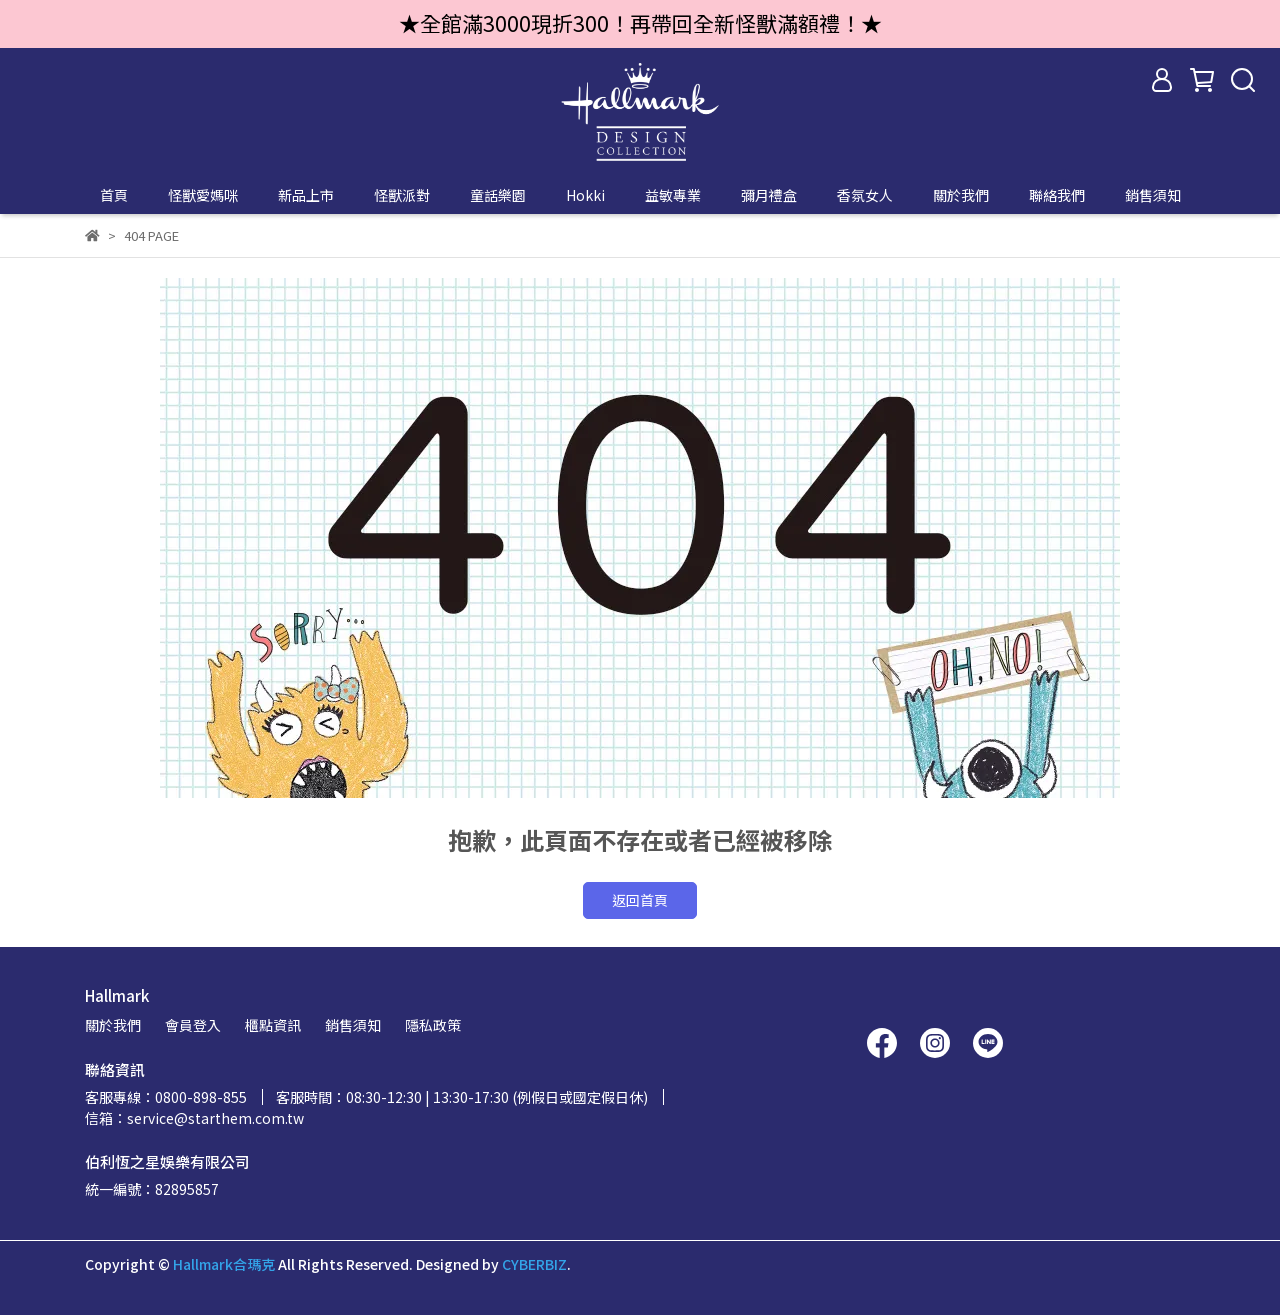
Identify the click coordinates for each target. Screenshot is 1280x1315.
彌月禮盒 (769, 195)
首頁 (114, 195)
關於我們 (961, 195)
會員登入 (193, 1025)
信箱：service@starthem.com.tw (194, 1118)
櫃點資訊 (273, 1025)
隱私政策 (433, 1025)
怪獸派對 (402, 195)
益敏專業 (673, 195)
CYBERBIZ (534, 1264)
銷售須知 (1153, 195)
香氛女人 (865, 195)
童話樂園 (498, 195)
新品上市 (306, 195)
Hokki (585, 195)
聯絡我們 (1057, 195)
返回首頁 (640, 900)
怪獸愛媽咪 (203, 195)
